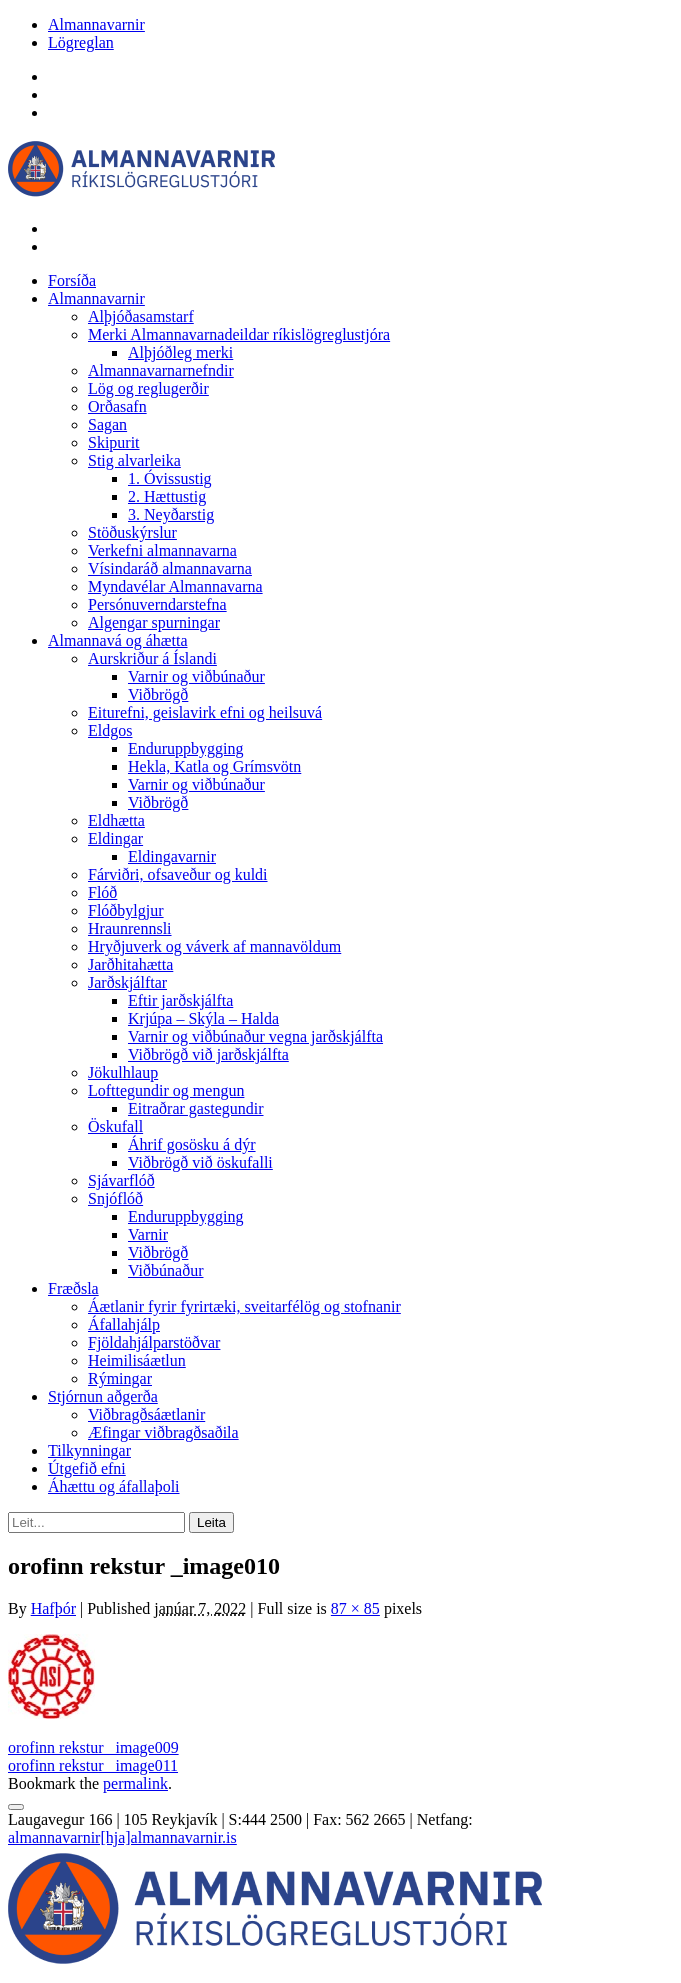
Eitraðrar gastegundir (196, 1108)
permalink (135, 1783)
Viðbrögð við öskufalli (200, 1162)
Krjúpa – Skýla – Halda (203, 1018)
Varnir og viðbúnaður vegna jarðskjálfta (255, 1036)
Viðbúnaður (165, 1270)
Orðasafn (117, 406)
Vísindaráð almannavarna (170, 568)
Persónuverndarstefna (157, 604)
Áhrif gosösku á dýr (192, 1144)
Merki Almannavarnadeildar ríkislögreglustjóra (239, 334)
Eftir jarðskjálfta (180, 1000)
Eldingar (115, 838)
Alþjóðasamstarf (141, 316)
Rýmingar (120, 1378)
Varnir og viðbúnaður (196, 676)
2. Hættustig (167, 496)
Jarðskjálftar (127, 982)
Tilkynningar (89, 1450)
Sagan (107, 424)
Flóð (102, 892)
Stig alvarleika (134, 460)
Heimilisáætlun (137, 1360)
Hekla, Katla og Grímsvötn (214, 766)
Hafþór (53, 1608)
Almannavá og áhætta (118, 640)
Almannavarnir (96, 24)
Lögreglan (81, 42)
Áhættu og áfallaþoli (114, 1486)
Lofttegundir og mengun (166, 1090)
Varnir (148, 1234)
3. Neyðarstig (171, 514)
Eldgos (110, 730)
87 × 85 (355, 1608)
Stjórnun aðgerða (103, 1396)
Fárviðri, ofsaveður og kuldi (178, 874)
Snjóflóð (115, 1198)
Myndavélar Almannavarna (175, 586)
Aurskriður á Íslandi (152, 658)
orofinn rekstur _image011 (93, 1765)
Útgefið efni (87, 1468)
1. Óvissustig (170, 478)
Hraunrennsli (130, 928)
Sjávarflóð (121, 1180)
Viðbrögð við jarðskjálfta (208, 1054)
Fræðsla (73, 1288)
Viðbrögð (158, 694)
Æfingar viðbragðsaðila (163, 1432)
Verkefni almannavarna (162, 550)
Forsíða (72, 280)
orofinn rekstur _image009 (93, 1747)
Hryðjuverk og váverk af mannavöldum (214, 946)
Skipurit (114, 442)
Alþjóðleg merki (180, 352)
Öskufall (115, 1126)
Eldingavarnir (172, 856)
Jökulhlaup (123, 1072)
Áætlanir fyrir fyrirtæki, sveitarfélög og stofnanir (244, 1306)
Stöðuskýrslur (132, 532)
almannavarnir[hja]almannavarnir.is (122, 1837)
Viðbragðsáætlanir (146, 1414)
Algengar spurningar (154, 622)
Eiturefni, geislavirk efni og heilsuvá (205, 712)
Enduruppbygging (186, 748)
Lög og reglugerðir (148, 388)
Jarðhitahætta (130, 964)
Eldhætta (116, 820)
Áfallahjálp (124, 1324)
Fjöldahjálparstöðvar (154, 1342)
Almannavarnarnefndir (161, 370)
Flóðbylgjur (126, 910)
